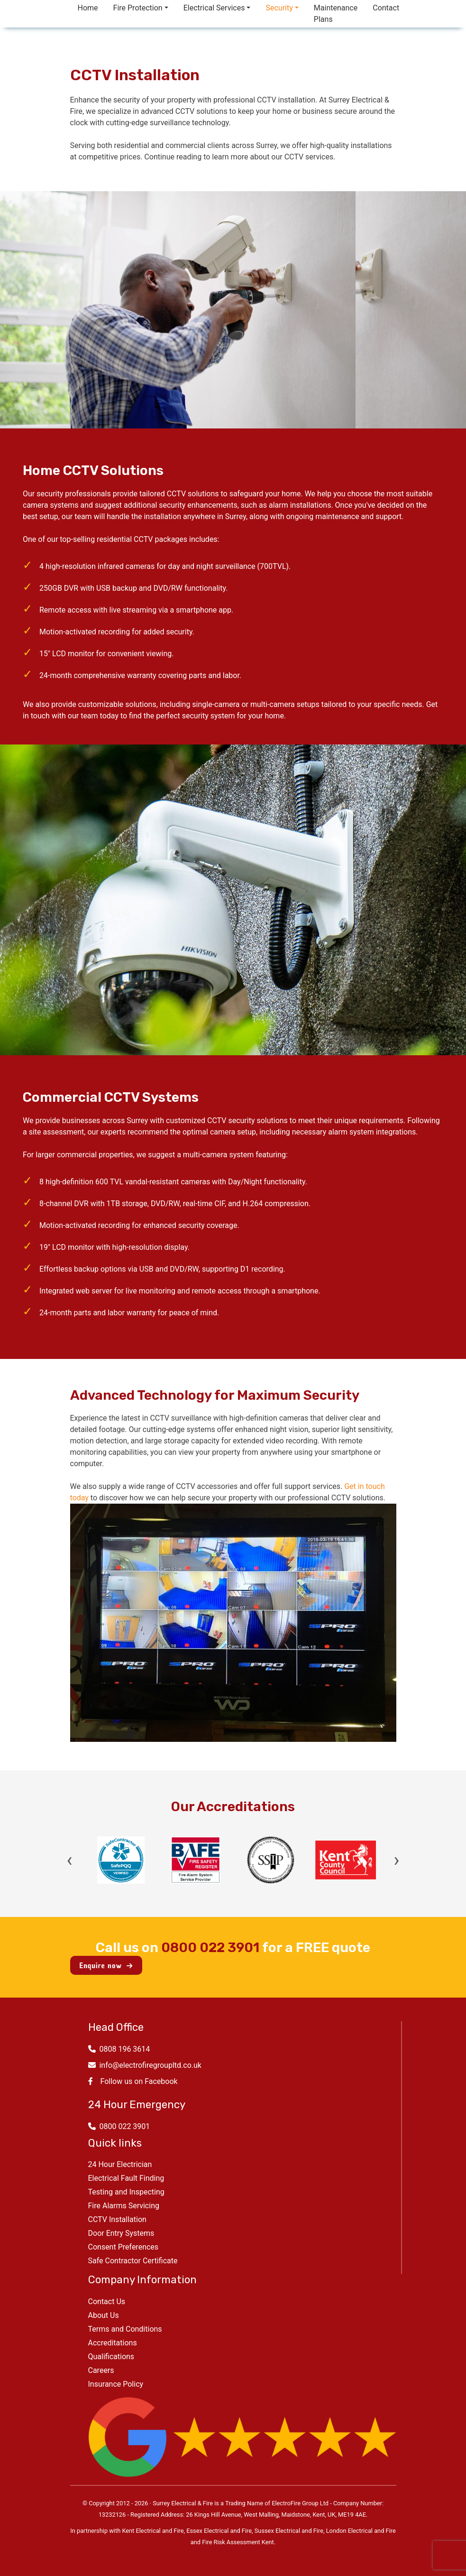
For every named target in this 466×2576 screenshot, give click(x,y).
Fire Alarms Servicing (123, 2205)
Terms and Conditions (125, 2329)
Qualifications (111, 2356)
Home (88, 7)
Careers (101, 2370)
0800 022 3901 (210, 1947)
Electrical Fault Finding (126, 2178)
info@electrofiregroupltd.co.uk (144, 2065)
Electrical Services (214, 7)
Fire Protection (138, 7)
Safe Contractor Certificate (133, 2260)
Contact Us (107, 2301)
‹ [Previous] (70, 1860)
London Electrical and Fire (361, 2530)
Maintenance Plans (335, 13)
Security (278, 7)
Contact (386, 7)
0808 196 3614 (119, 2049)
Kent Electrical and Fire (152, 2530)
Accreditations (112, 2342)
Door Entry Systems (121, 2233)
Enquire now (106, 1965)
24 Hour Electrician (120, 2164)
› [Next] (396, 1860)
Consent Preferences (123, 2246)
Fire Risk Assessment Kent (238, 2542)
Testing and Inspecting (126, 2191)
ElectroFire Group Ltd (300, 2503)
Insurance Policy (116, 2384)
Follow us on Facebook (133, 2081)
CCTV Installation (117, 2219)
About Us (103, 2315)
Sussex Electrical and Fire (289, 2530)
